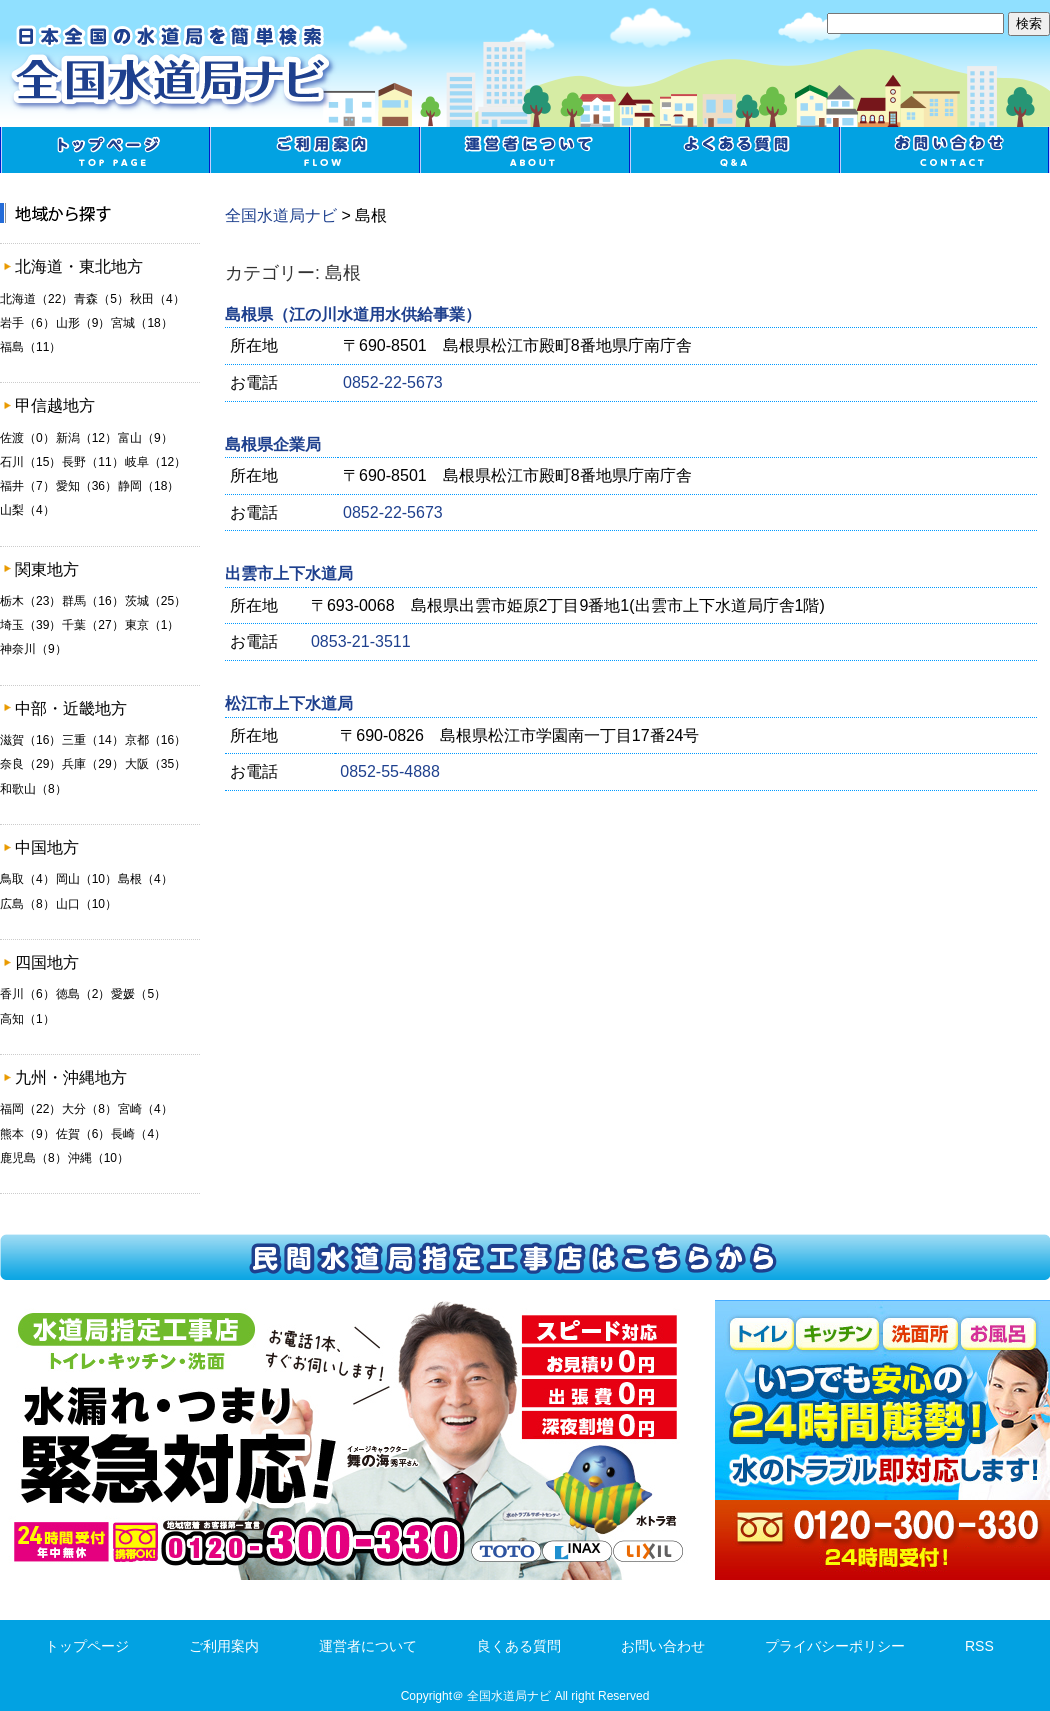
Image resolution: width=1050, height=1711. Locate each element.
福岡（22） (30, 1109)
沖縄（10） (98, 1158)
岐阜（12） (155, 462)
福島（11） (30, 347)
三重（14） (92, 740)
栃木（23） (30, 601)
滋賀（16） (30, 740)
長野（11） (92, 462)
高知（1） (27, 1019)
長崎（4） (138, 1134)
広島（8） (27, 904)
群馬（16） (92, 601)
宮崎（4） (145, 1109)
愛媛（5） (138, 994)
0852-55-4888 (390, 771)
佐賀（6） (83, 1134)
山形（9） (83, 323)
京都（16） (155, 740)
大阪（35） (155, 764)
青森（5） (101, 299)
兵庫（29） (92, 764)
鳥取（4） (27, 879)
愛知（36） (86, 486)
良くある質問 (735, 150)
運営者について (525, 150)
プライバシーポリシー (835, 1646)
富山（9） (145, 438)
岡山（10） (86, 879)
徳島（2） (83, 994)
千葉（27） (92, 625)
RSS (979, 1646)
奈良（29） (30, 764)
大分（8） (89, 1109)
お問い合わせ (945, 150)
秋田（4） (157, 299)
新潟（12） (86, 438)
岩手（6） (27, 323)
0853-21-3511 (361, 641)
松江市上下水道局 (289, 703)
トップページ (105, 150)
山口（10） (86, 904)
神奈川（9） (33, 649)
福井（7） (27, 486)
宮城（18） (141, 323)
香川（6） (27, 994)
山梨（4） (27, 510)
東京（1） (152, 625)
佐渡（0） (27, 438)
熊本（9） (27, 1134)
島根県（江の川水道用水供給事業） (353, 314)
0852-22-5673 (393, 382)
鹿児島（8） (33, 1158)
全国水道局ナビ (281, 215)
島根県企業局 (273, 444)
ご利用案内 (315, 150)
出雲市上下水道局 (289, 573)
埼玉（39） (30, 625)
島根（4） (145, 879)
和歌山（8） (33, 789)
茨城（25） (155, 601)
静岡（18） (148, 486)
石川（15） (30, 462)
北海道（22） (36, 299)
